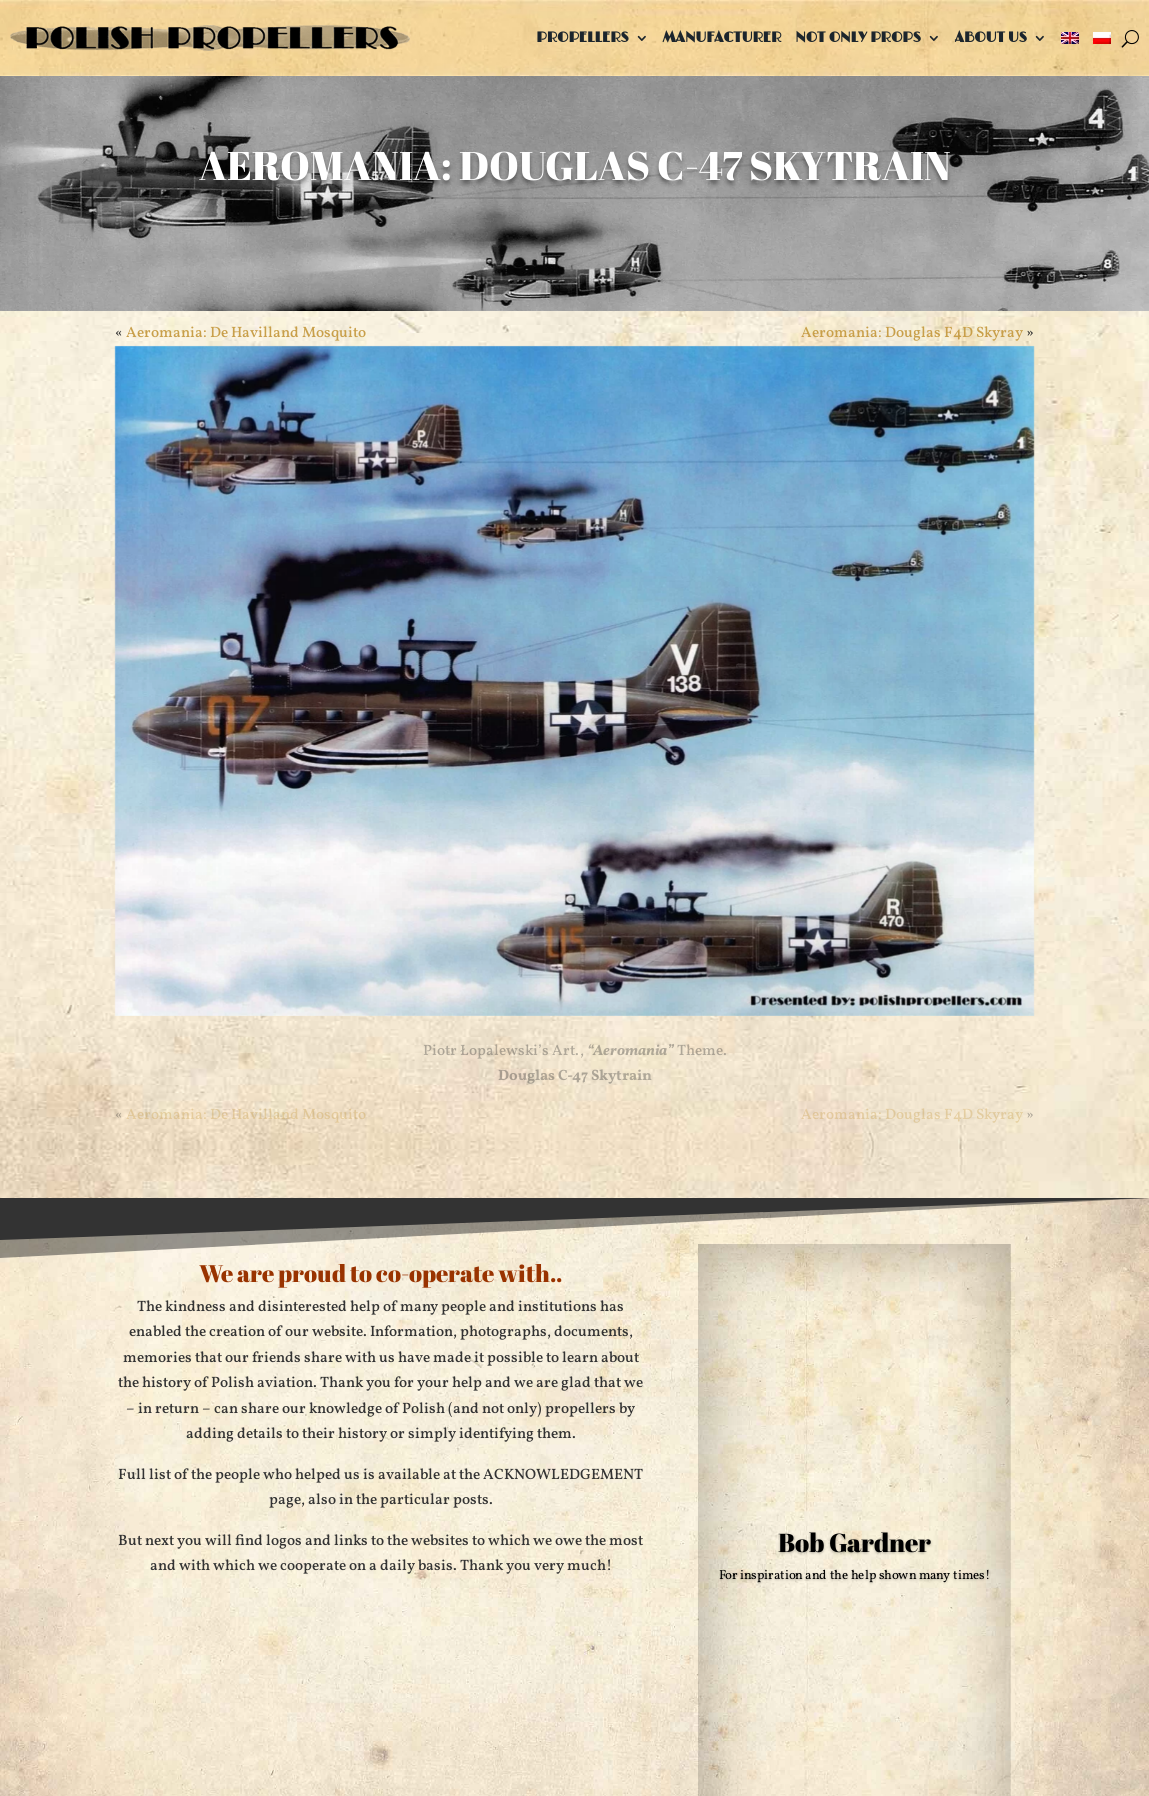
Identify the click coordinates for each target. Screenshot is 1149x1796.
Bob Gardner (854, 1541)
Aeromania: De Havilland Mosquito (246, 333)
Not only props (858, 37)
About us (991, 37)
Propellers (582, 37)
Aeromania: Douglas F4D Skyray (912, 333)
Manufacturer (722, 37)
